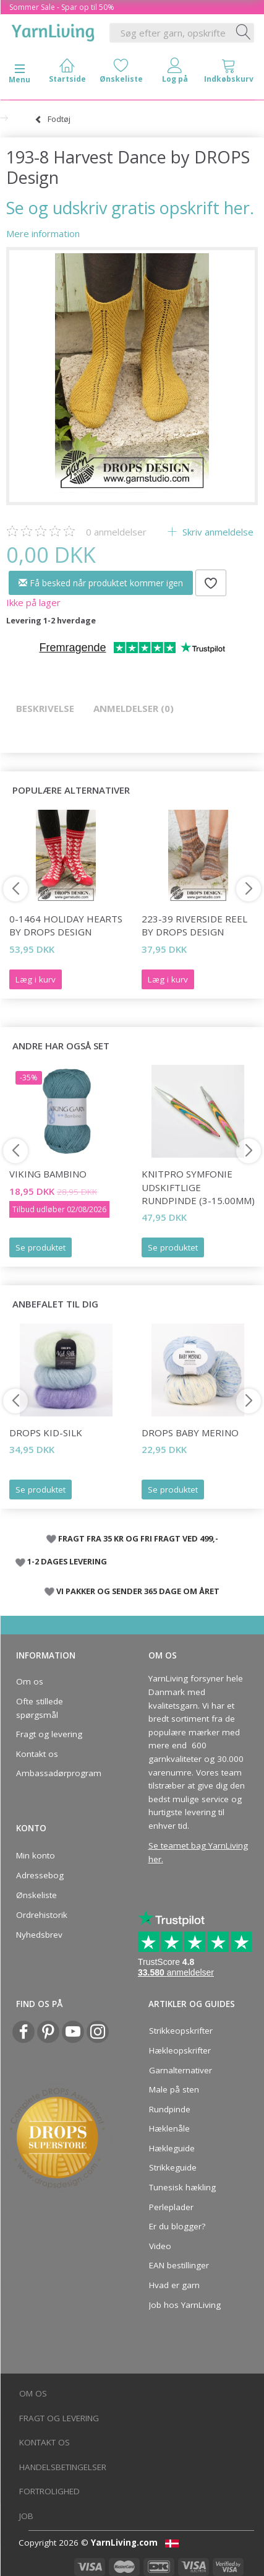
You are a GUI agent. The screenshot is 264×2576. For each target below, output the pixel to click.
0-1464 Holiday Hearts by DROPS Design (65, 925)
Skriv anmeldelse (216, 532)
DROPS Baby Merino (190, 1432)
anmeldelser (116, 532)
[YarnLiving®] (53, 30)
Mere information (43, 233)
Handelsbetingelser (62, 2467)
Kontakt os (37, 1753)
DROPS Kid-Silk (45, 1432)
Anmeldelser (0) (133, 708)
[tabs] (228, 73)
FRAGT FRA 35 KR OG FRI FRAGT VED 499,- (138, 1538)
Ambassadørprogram (58, 1773)
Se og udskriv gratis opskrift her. (130, 207)
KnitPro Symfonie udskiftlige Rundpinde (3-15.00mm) (198, 1187)
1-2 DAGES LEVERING (67, 1561)
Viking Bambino (48, 1174)
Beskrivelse (45, 708)
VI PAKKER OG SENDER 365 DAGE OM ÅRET (137, 1591)
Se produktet (40, 1247)
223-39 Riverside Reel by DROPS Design (194, 925)
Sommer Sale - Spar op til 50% (61, 7)
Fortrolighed (49, 2491)
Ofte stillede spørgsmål (39, 1708)
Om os (29, 1681)
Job (26, 2516)
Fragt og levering (49, 1734)
